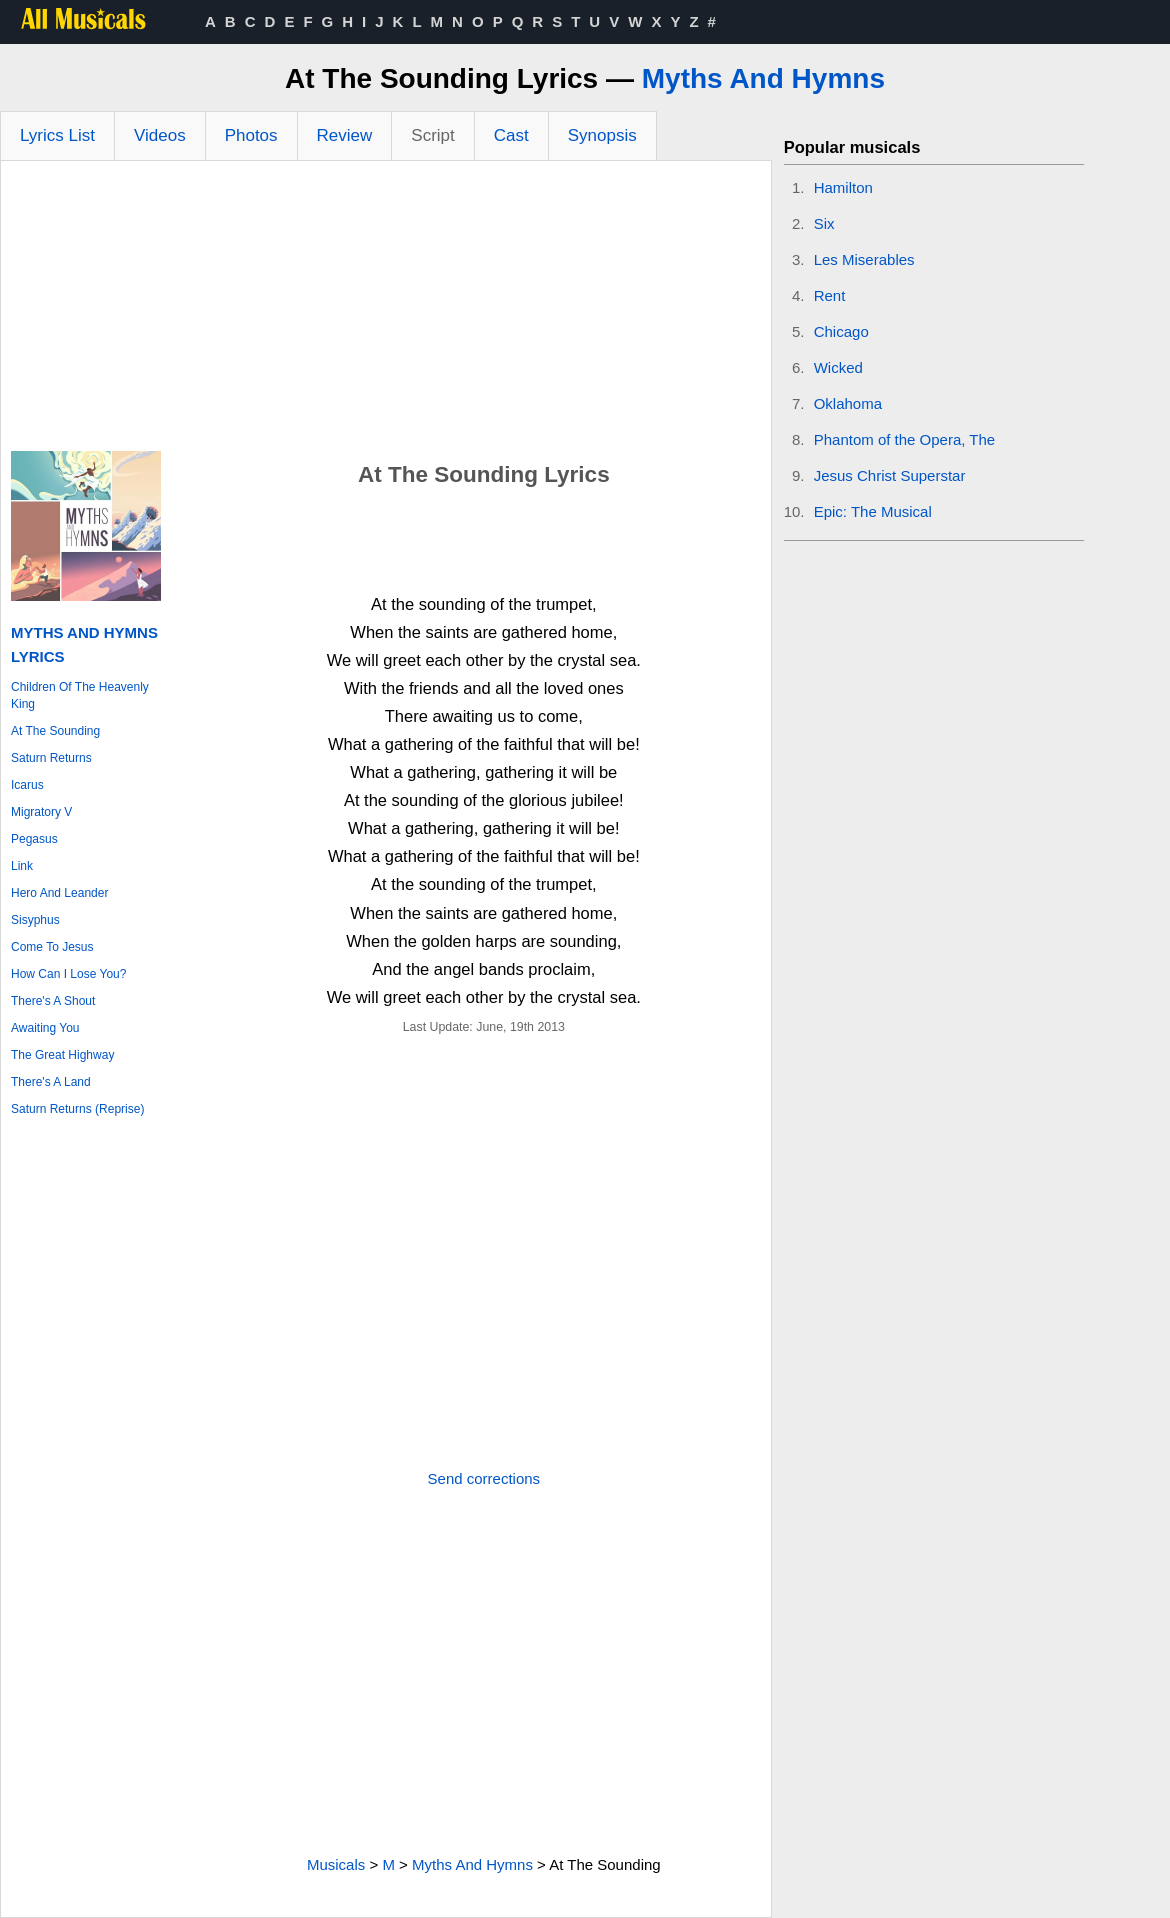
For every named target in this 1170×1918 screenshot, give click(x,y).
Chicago (841, 331)
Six (824, 223)
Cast (511, 135)
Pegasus (34, 839)
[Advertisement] (386, 311)
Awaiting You (45, 1028)
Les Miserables (864, 259)
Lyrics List (57, 135)
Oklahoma (848, 403)
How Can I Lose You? (68, 974)
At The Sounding (55, 731)
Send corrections (484, 1478)
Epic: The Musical (873, 511)
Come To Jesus (52, 947)
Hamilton (843, 187)
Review (345, 135)
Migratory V (41, 812)
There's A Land (51, 1082)
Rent (830, 295)
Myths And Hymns (763, 78)
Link (22, 866)
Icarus (27, 785)
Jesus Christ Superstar (890, 475)
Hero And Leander (59, 893)
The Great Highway (62, 1055)
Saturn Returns (51, 758)
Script (432, 135)
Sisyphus (35, 920)
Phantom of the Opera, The (905, 439)
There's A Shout (53, 1001)
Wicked (838, 367)
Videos (160, 135)
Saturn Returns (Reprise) (77, 1109)
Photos (251, 135)
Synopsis (602, 135)
